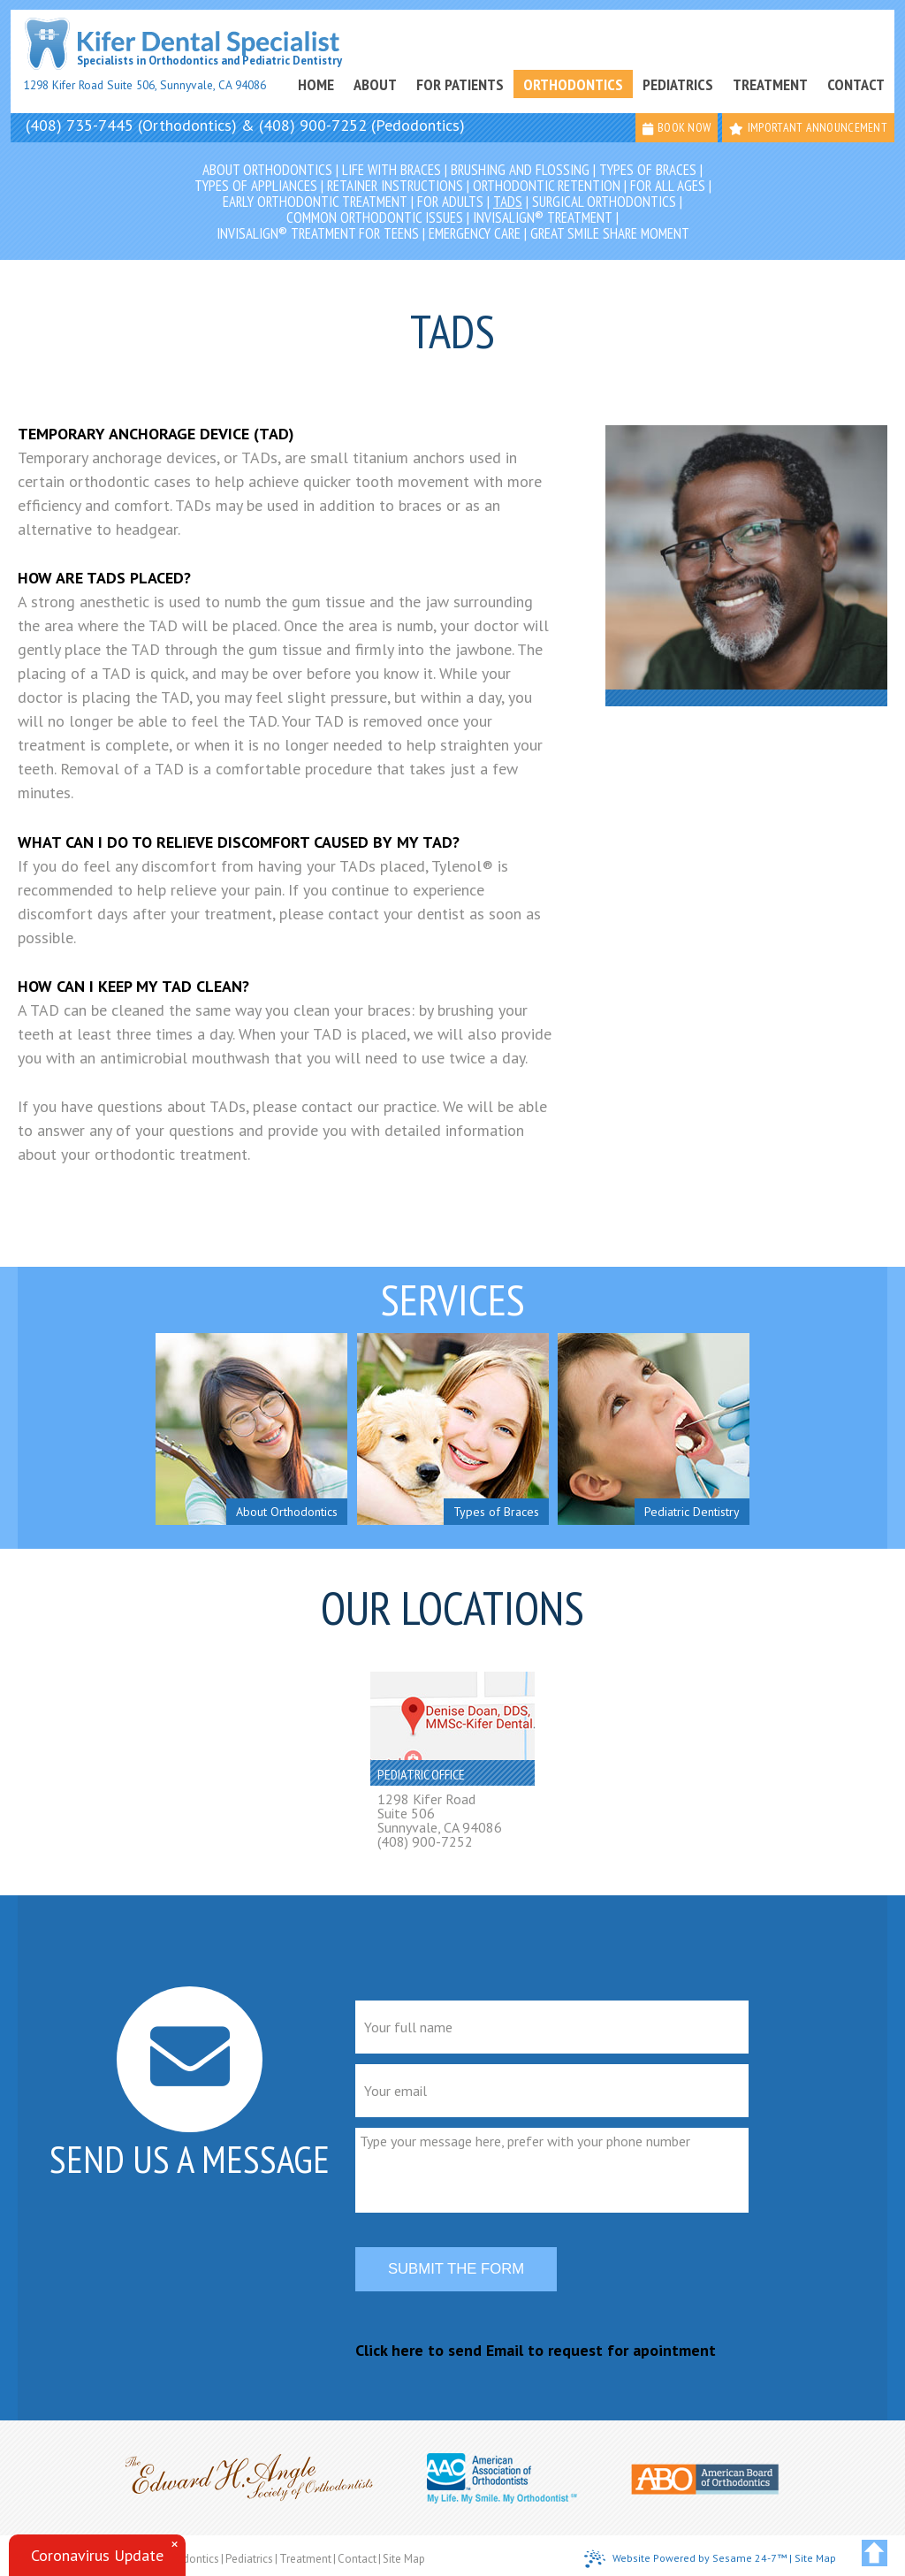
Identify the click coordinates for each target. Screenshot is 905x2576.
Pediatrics (678, 84)
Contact (856, 84)
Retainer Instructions (395, 186)
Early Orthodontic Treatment (315, 202)
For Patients (460, 84)
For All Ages (667, 186)
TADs (507, 202)
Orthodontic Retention (546, 186)
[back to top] (874, 2553)
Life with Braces (391, 170)
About (375, 84)
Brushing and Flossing (520, 170)
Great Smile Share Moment (609, 233)
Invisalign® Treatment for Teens (318, 233)
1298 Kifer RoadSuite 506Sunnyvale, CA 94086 (439, 1813)
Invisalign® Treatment (542, 217)
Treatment (770, 84)
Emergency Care (475, 233)
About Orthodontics (267, 170)
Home (316, 84)
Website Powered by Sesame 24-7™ (685, 2559)
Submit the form (456, 2268)
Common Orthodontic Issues (374, 217)
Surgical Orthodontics (604, 202)
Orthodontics (573, 84)
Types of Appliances (255, 186)
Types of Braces (647, 170)
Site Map (404, 2559)
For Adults (450, 202)
